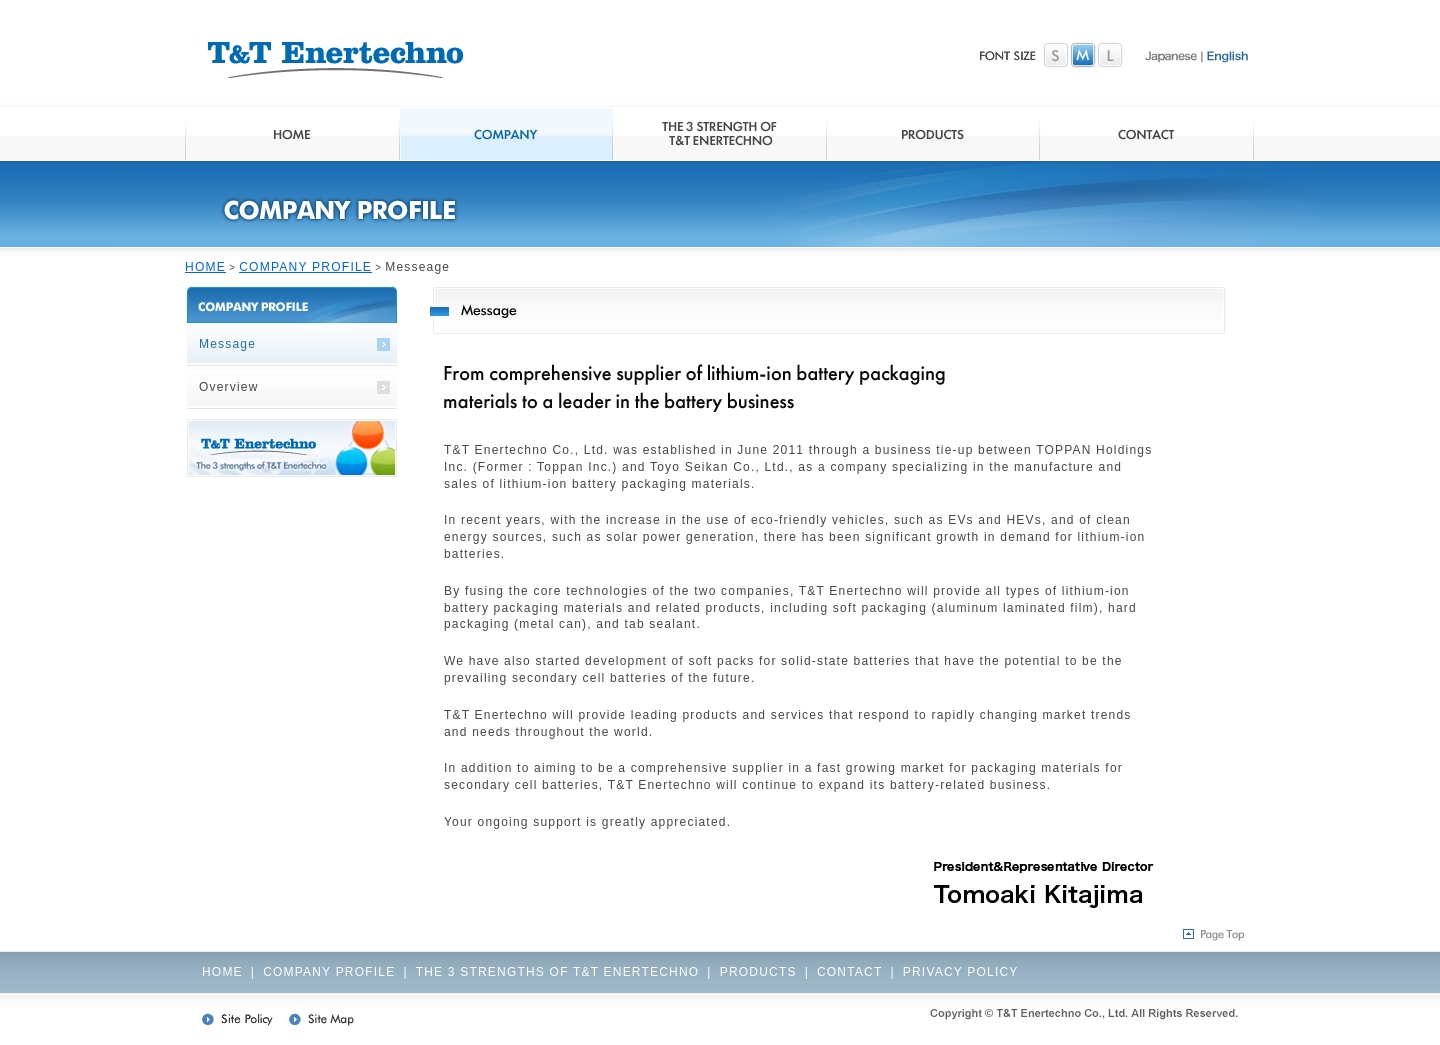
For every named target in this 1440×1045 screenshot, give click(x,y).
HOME (205, 267)
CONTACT (850, 972)
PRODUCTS (758, 972)
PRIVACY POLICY (961, 972)
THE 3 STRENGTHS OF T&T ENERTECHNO (558, 972)
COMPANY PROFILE (305, 267)
